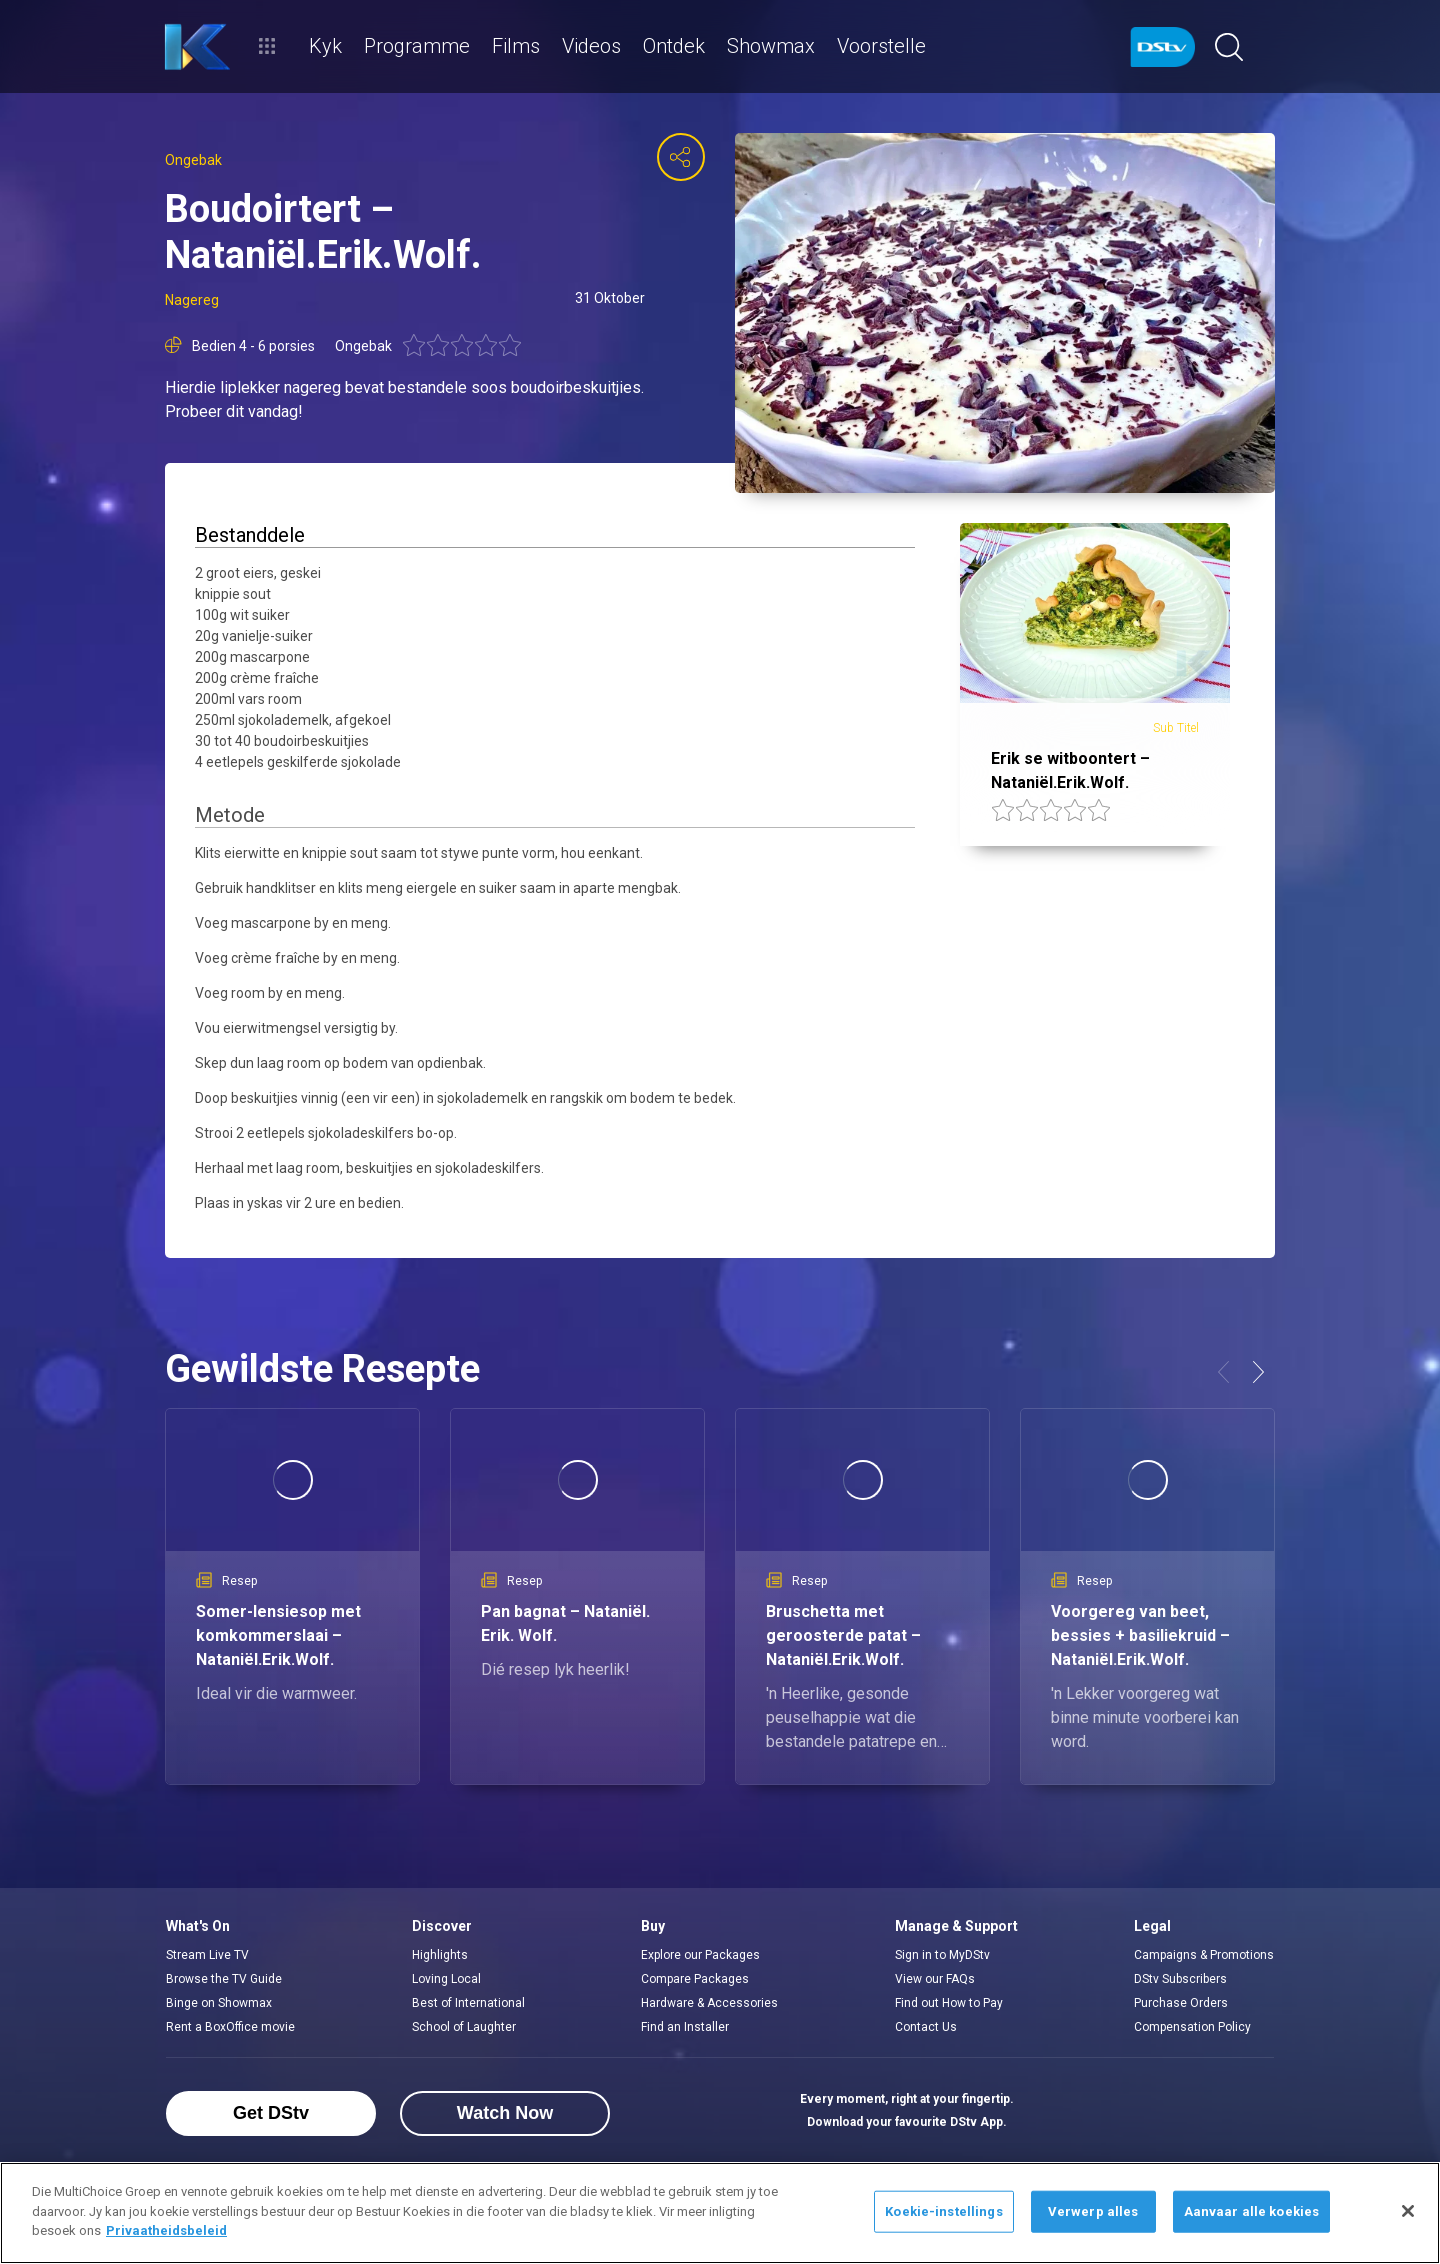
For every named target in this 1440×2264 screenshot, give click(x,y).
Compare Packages (695, 1979)
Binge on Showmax (219, 2003)
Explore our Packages (700, 1955)
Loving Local (446, 1979)
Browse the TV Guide (224, 1979)
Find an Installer (685, 2027)
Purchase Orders (1181, 2003)
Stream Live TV (207, 1955)
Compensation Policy (1192, 2027)
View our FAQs (935, 1979)
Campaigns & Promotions (1204, 1955)
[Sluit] (1408, 2211)
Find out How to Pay (949, 2003)
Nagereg (192, 300)
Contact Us (926, 2027)
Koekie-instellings (943, 2211)
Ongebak (193, 160)
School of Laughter (464, 2027)
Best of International (468, 2003)
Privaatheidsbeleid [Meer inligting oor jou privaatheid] (166, 2230)
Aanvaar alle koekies (1252, 2211)
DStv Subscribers (1180, 1979)
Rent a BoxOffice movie (230, 2027)
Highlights (440, 1955)
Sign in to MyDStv (942, 1955)
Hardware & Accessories (709, 2003)
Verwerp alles (1093, 2211)
